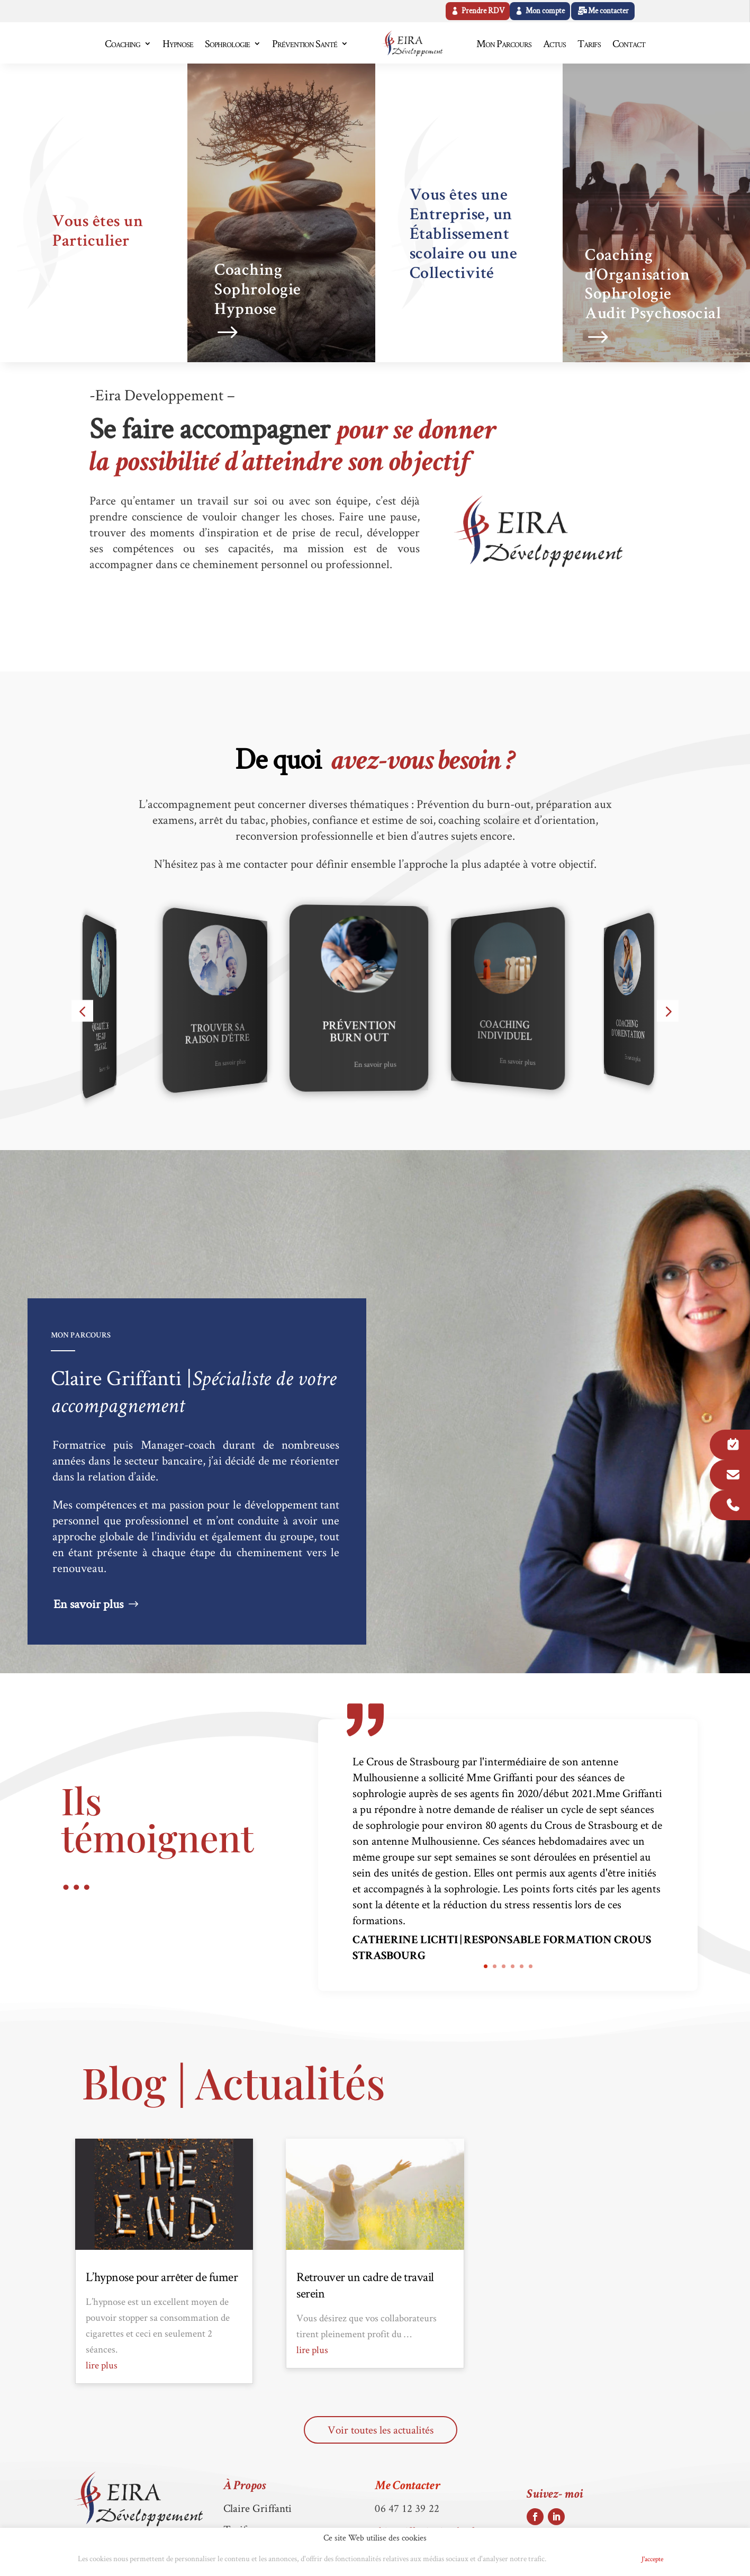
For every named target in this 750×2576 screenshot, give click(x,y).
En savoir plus (117, 1069)
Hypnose (177, 43)
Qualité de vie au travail (111, 1038)
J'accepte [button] (652, 2558)
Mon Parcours (503, 43)
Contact (628, 43)
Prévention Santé (304, 43)
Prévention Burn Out (375, 1033)
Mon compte (545, 11)
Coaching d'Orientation (640, 1030)
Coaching (122, 43)
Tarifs (589, 43)
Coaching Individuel (518, 1032)
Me (407, 2486)
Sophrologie (227, 43)
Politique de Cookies (590, 2559)
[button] (82, 1011)
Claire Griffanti (257, 2508)
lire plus (102, 2365)
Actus (554, 43)
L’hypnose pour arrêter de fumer (162, 2276)
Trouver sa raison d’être (231, 1035)
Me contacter (608, 11)
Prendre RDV (483, 11)
